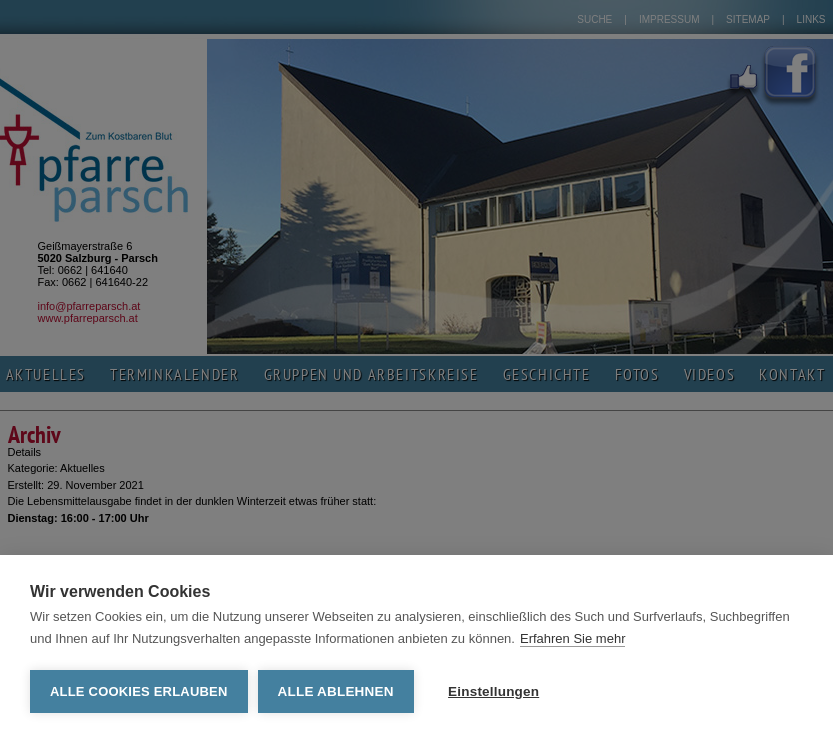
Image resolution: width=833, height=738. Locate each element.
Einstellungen (493, 691)
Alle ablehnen (336, 691)
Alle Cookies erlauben (139, 691)
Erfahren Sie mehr (573, 638)
